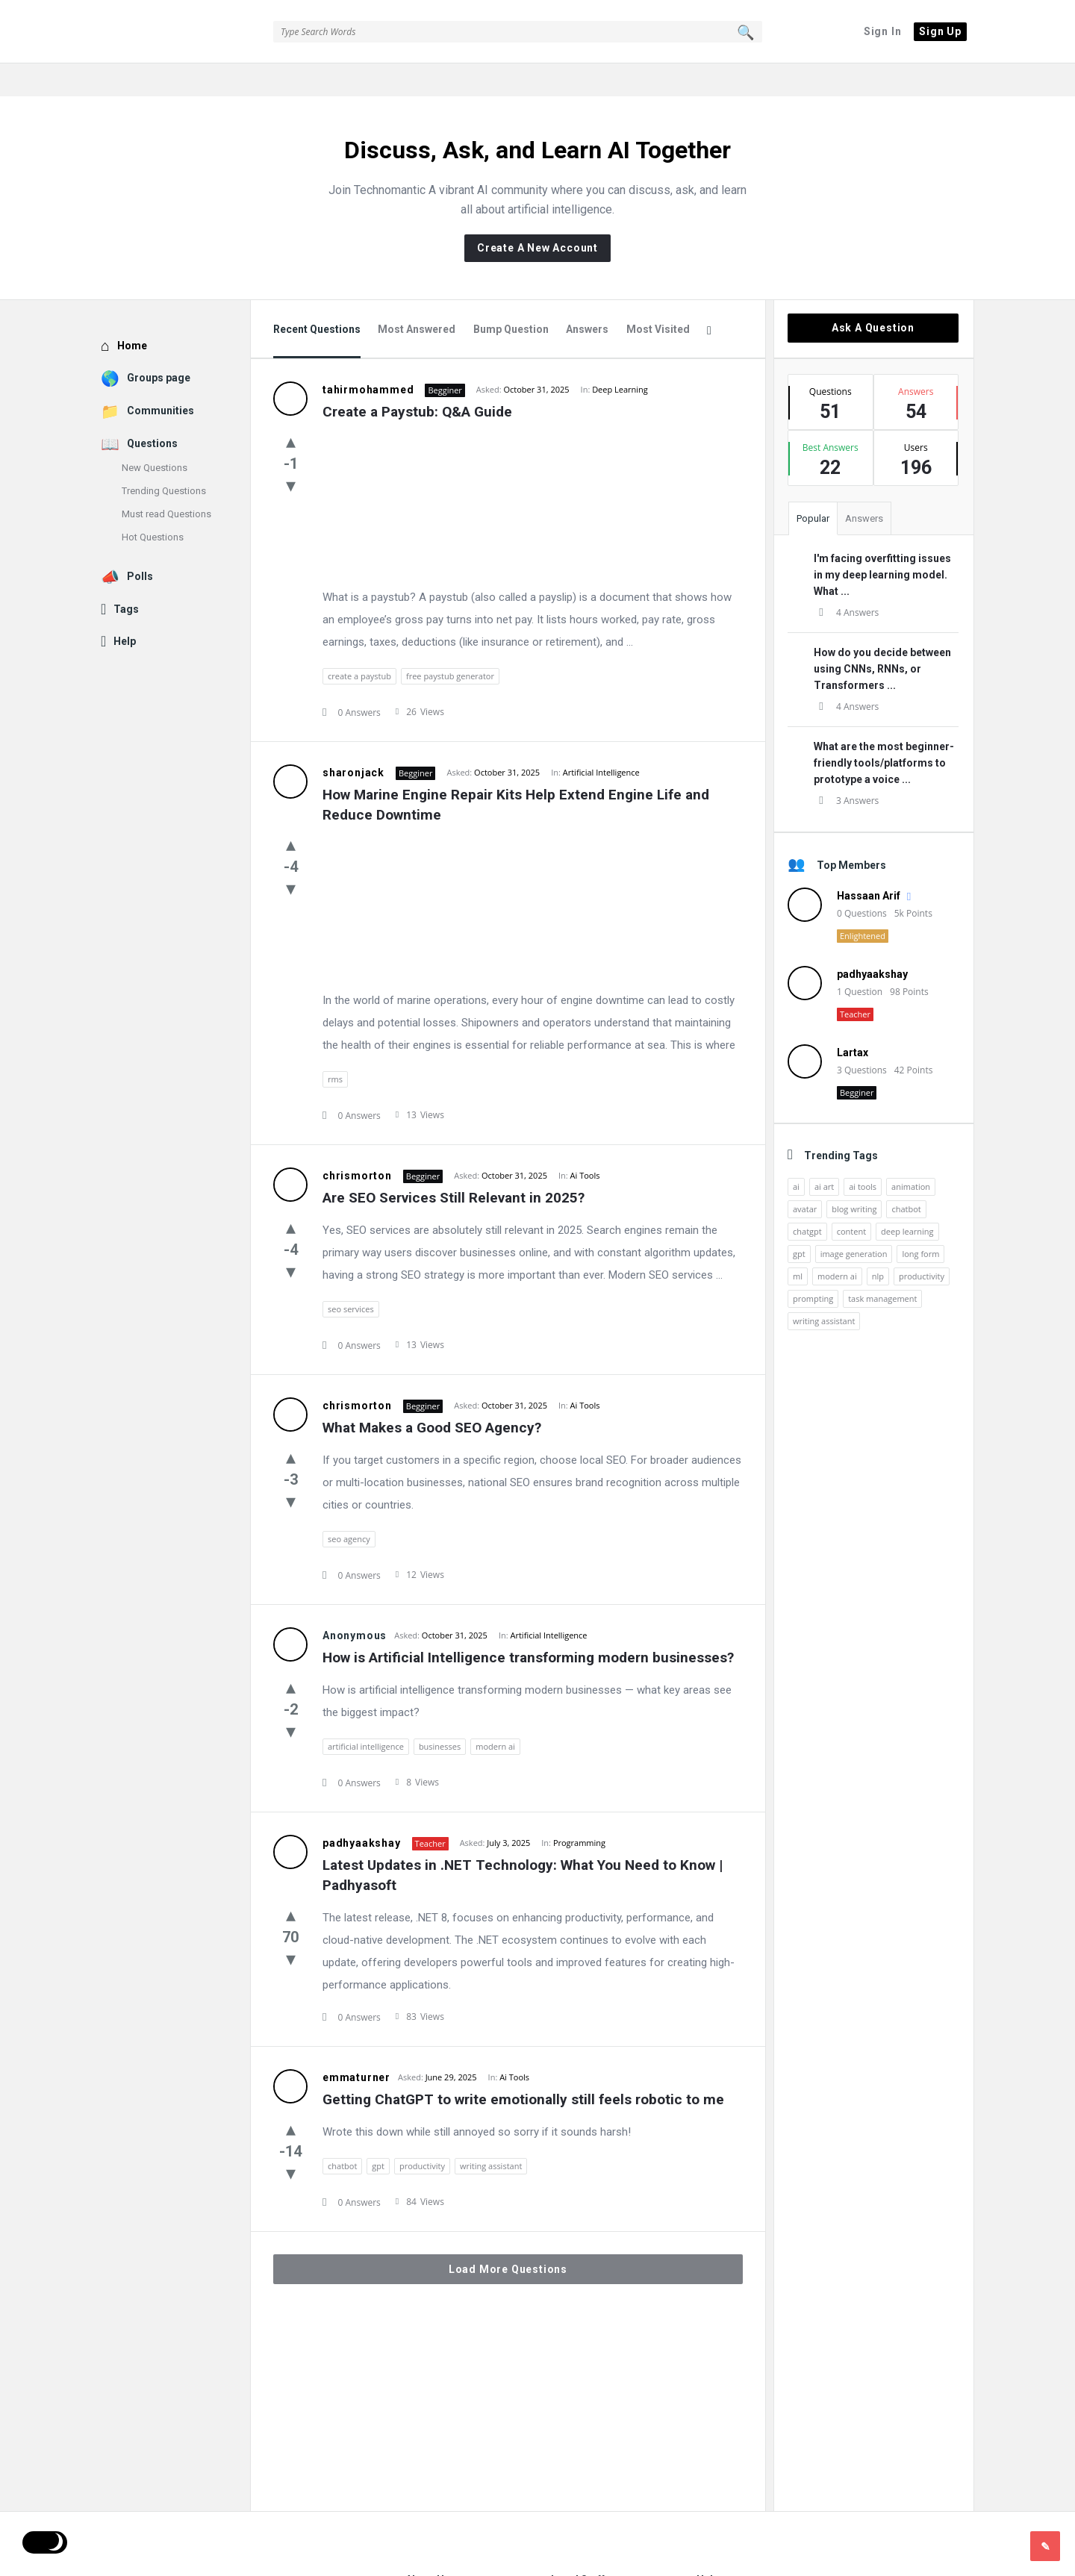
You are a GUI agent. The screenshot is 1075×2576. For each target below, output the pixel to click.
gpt (378, 2133)
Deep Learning (620, 356)
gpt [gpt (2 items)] (799, 1220)
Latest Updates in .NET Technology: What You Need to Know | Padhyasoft (524, 1842)
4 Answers (846, 579)
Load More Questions (508, 2236)
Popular (813, 485)
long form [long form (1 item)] (920, 1220)
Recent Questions (317, 296)
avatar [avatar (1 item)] (805, 1176)
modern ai (495, 1713)
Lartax (852, 1020)
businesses (440, 1713)
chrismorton (357, 1143)
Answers (587, 296)
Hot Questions (153, 504)
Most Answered (416, 296)
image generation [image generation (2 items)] (854, 1220)
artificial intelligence (366, 1713)
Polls (140, 543)
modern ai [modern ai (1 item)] (837, 1243)
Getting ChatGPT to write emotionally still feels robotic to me (523, 2066)
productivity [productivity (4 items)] (921, 1243)
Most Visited (658, 296)
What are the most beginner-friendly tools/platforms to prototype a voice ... (884, 730)
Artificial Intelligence (601, 739)
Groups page (158, 345)
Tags (126, 576)
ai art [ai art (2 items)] (824, 1153)
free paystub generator (450, 643)
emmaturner (356, 2044)
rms (335, 1046)
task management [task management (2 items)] (882, 1265)
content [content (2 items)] (851, 1198)
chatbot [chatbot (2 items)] (905, 1176)
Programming (579, 1809)
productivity (422, 2133)
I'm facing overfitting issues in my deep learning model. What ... (882, 542)
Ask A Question (873, 295)
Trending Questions (164, 458)
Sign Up (940, 31)
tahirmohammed (368, 357)
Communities (160, 378)
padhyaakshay (361, 1810)
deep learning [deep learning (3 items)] (907, 1198)
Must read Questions (166, 481)
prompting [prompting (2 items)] (813, 1265)
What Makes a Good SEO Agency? (431, 1394)
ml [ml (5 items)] (798, 1243)
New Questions (154, 434)
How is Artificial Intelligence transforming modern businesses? (528, 1624)
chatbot (342, 2133)
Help (124, 608)
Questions (152, 411)
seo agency (349, 1506)
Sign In (883, 31)
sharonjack (353, 740)
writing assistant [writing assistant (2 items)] (824, 1288)
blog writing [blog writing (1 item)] (854, 1176)
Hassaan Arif (868, 863)
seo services (351, 1276)
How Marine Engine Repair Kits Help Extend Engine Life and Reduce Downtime (517, 771)
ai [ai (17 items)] (796, 1153)
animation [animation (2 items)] (910, 1153)
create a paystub (359, 643)
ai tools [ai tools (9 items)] (862, 1153)
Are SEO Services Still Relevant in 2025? (453, 1164)
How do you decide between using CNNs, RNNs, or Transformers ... (882, 636)
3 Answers (846, 767)
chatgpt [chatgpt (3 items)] (807, 1198)
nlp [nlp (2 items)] (878, 1243)
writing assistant (491, 2133)
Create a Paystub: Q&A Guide (417, 378)
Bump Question (511, 296)
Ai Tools (585, 1142)
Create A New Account (537, 215)
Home (132, 313)
